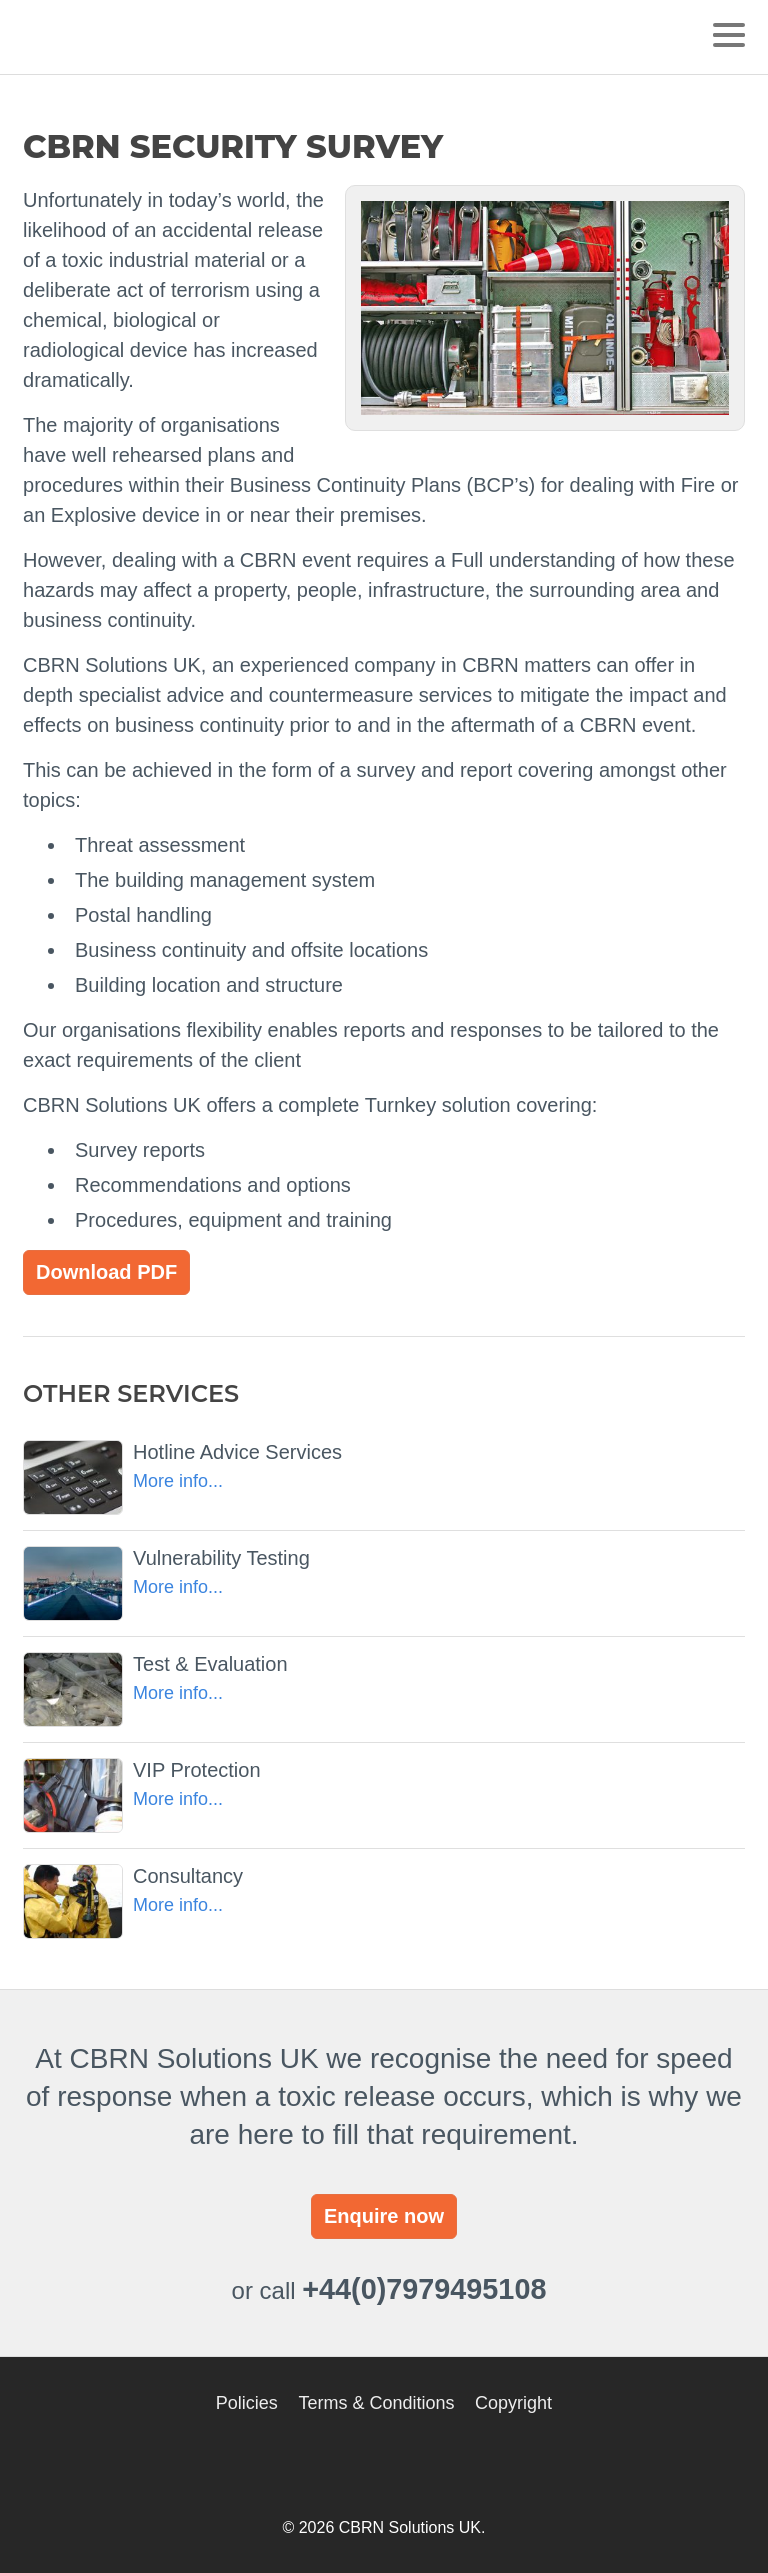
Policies (247, 2403)
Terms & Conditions (376, 2403)
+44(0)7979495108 (424, 2289)
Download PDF (106, 1272)
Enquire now (384, 2216)
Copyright (513, 2403)
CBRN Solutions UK (116, 37)
